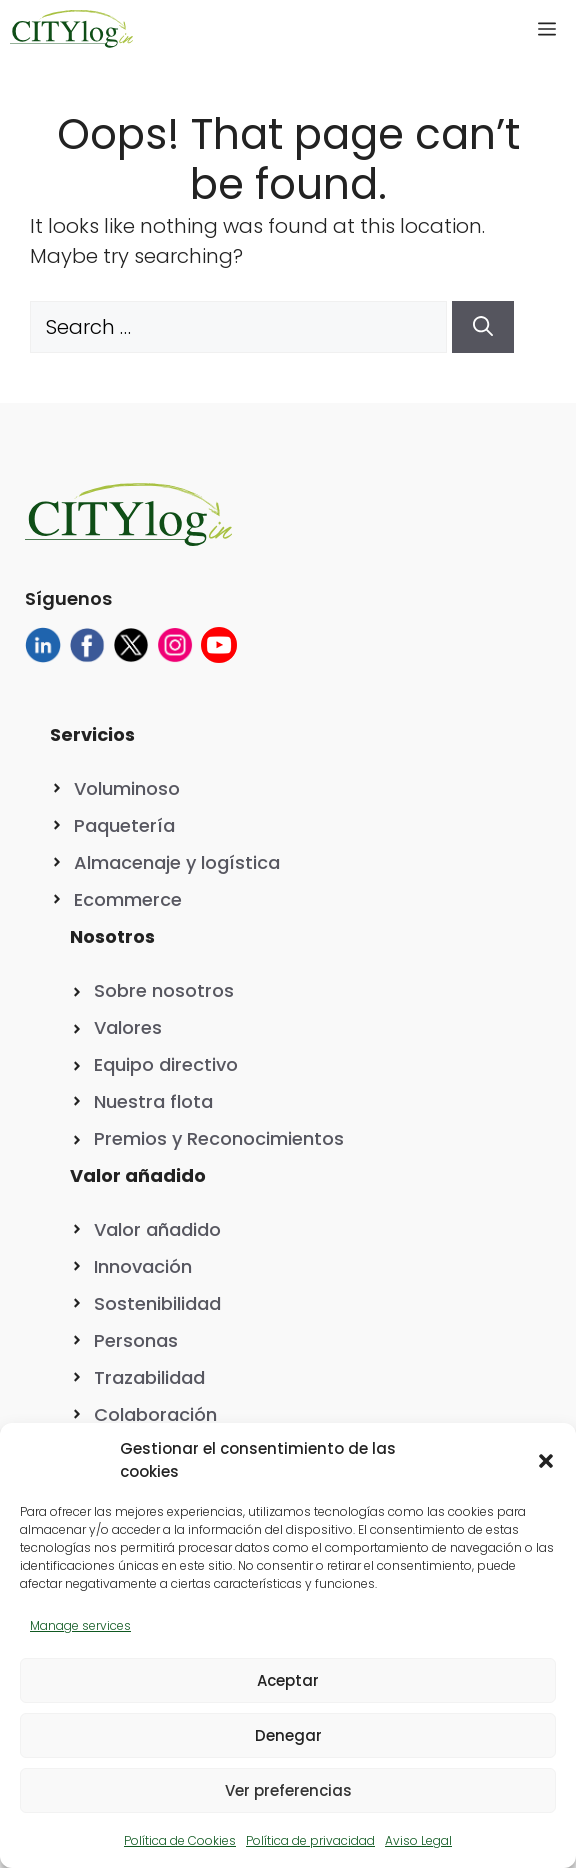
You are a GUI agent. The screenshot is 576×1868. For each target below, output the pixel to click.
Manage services (80, 1625)
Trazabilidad (149, 1377)
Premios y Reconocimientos (219, 1138)
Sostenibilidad (157, 1303)
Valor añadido (157, 1229)
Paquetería (124, 825)
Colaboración (155, 1414)
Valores (128, 1027)
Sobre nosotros (164, 990)
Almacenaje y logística (177, 862)
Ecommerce (128, 899)
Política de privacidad (310, 1840)
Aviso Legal (418, 1840)
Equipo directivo (166, 1064)
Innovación (143, 1266)
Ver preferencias (288, 1790)
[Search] (483, 327)
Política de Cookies (180, 1840)
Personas (136, 1340)
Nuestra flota (153, 1101)
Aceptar (288, 1680)
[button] (546, 1461)
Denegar (288, 1735)
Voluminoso (127, 788)
